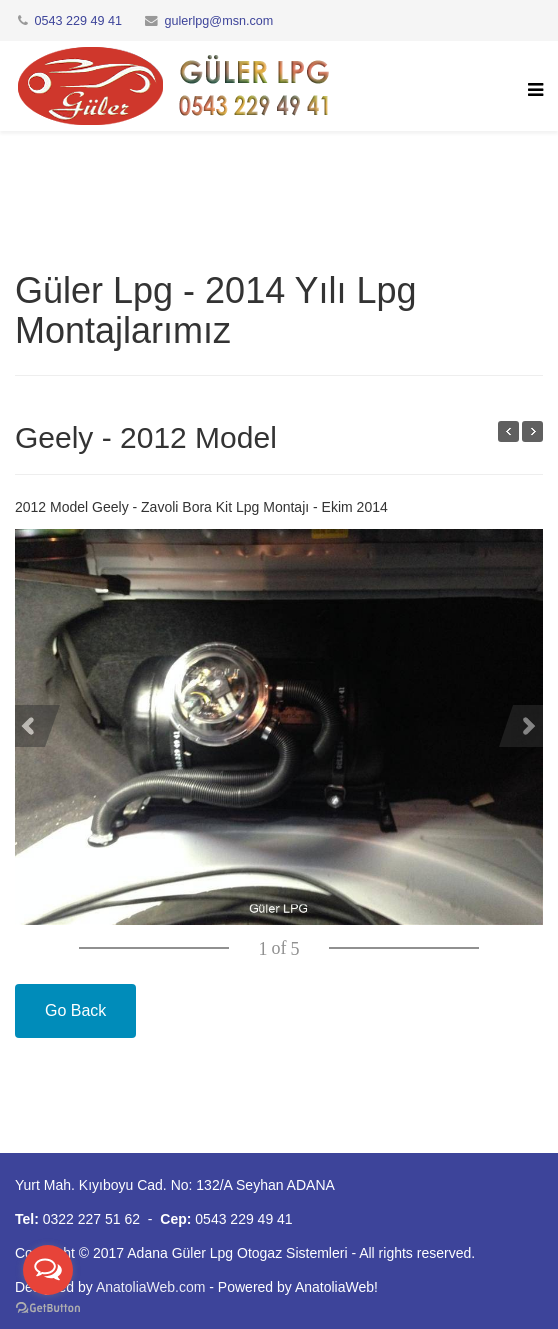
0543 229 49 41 (79, 21)
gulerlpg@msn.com (219, 21)
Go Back (75, 1010)
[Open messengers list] (48, 1270)
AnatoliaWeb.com (150, 1287)
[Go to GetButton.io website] (48, 1308)
